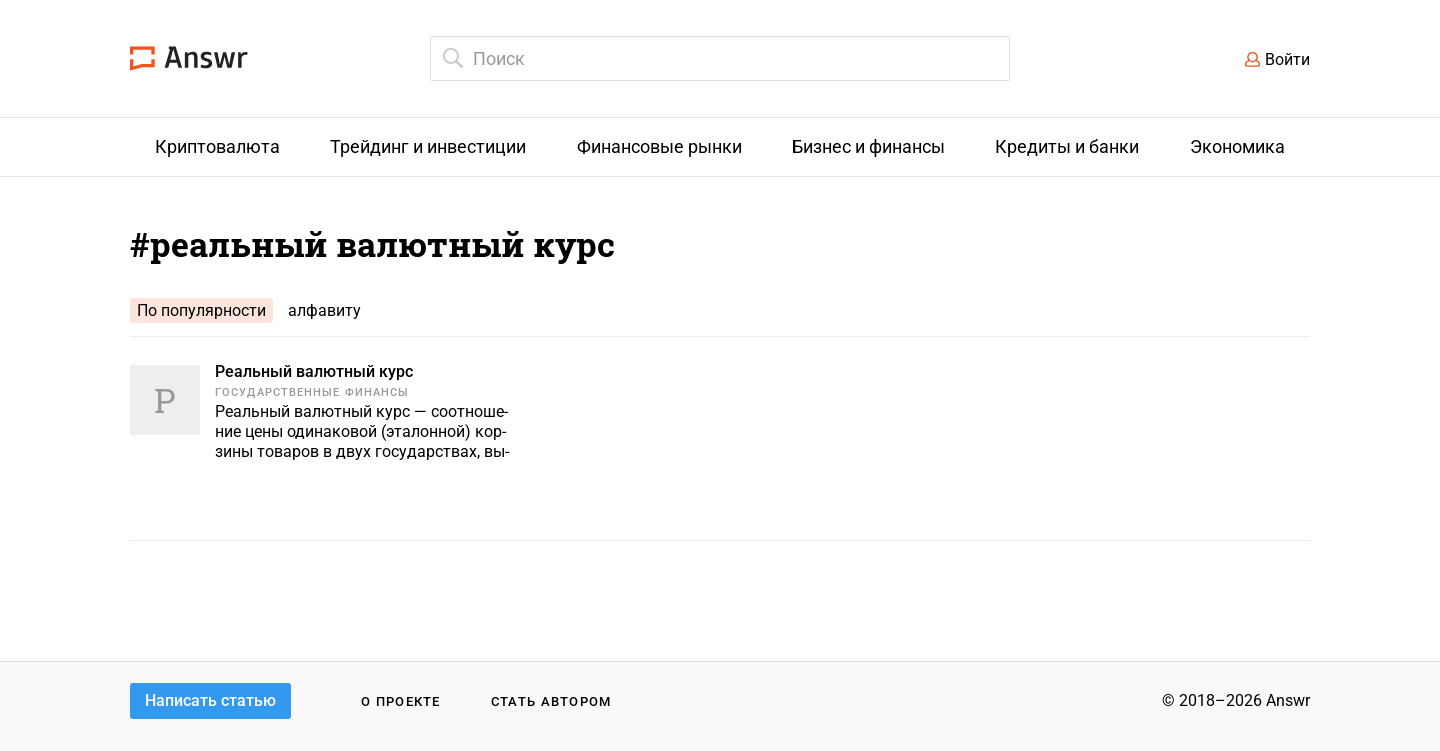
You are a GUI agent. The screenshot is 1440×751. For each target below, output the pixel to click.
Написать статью (210, 700)
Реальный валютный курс (314, 371)
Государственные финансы (312, 392)
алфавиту (324, 310)
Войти (1287, 59)
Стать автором (551, 701)
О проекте (401, 701)
